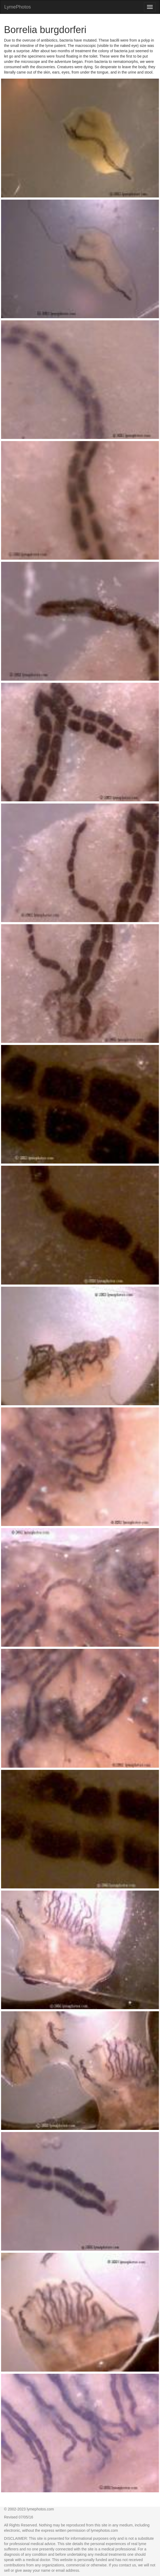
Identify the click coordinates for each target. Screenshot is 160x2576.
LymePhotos (17, 7)
